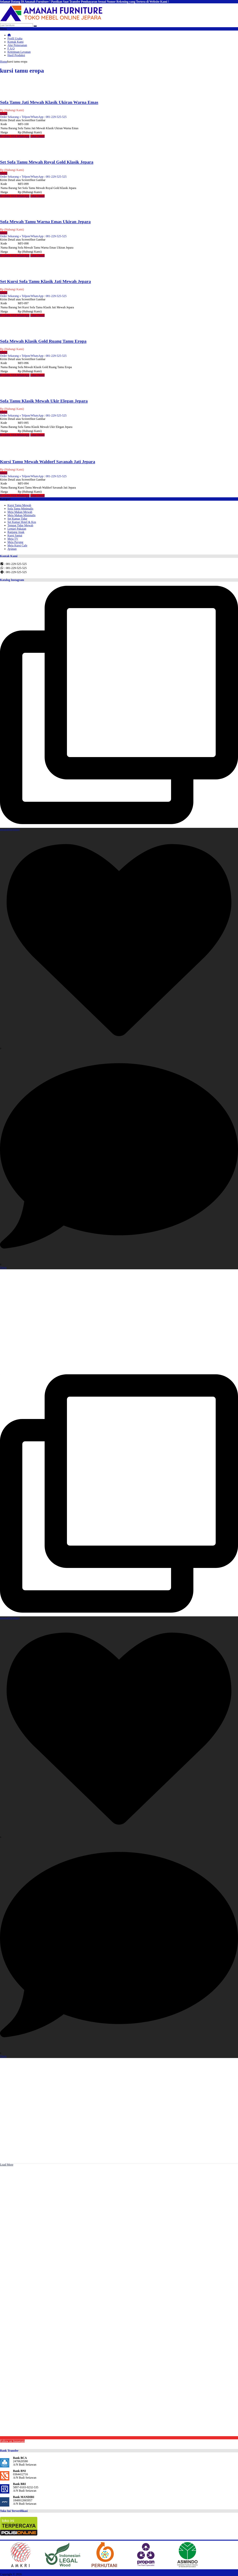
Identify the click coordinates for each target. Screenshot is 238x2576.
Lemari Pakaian (16, 528)
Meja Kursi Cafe (17, 545)
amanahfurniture (10, 829)
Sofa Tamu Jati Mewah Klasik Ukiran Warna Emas (49, 102)
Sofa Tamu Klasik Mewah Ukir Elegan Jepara (44, 400)
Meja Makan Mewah (19, 512)
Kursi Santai (14, 535)
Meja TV (12, 538)
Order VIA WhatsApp (15, 136)
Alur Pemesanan (17, 45)
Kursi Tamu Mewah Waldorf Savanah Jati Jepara (47, 461)
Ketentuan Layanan (19, 51)
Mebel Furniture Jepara (36, 2574)
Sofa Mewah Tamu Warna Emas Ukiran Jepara (45, 221)
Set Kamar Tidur (17, 518)
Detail (3, 113)
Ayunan (12, 548)
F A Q (11, 48)
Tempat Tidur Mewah (20, 525)
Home (3, 61)
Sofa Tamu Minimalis (20, 508)
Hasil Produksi (16, 55)
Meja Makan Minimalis (21, 515)
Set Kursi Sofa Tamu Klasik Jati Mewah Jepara (45, 281)
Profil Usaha (14, 38)
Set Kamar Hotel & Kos (21, 522)
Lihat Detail (37, 136)
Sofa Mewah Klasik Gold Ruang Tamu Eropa (43, 341)
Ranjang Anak (15, 532)
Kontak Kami (15, 41)
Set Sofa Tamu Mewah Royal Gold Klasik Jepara (46, 162)
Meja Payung (15, 542)
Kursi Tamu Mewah (19, 505)
